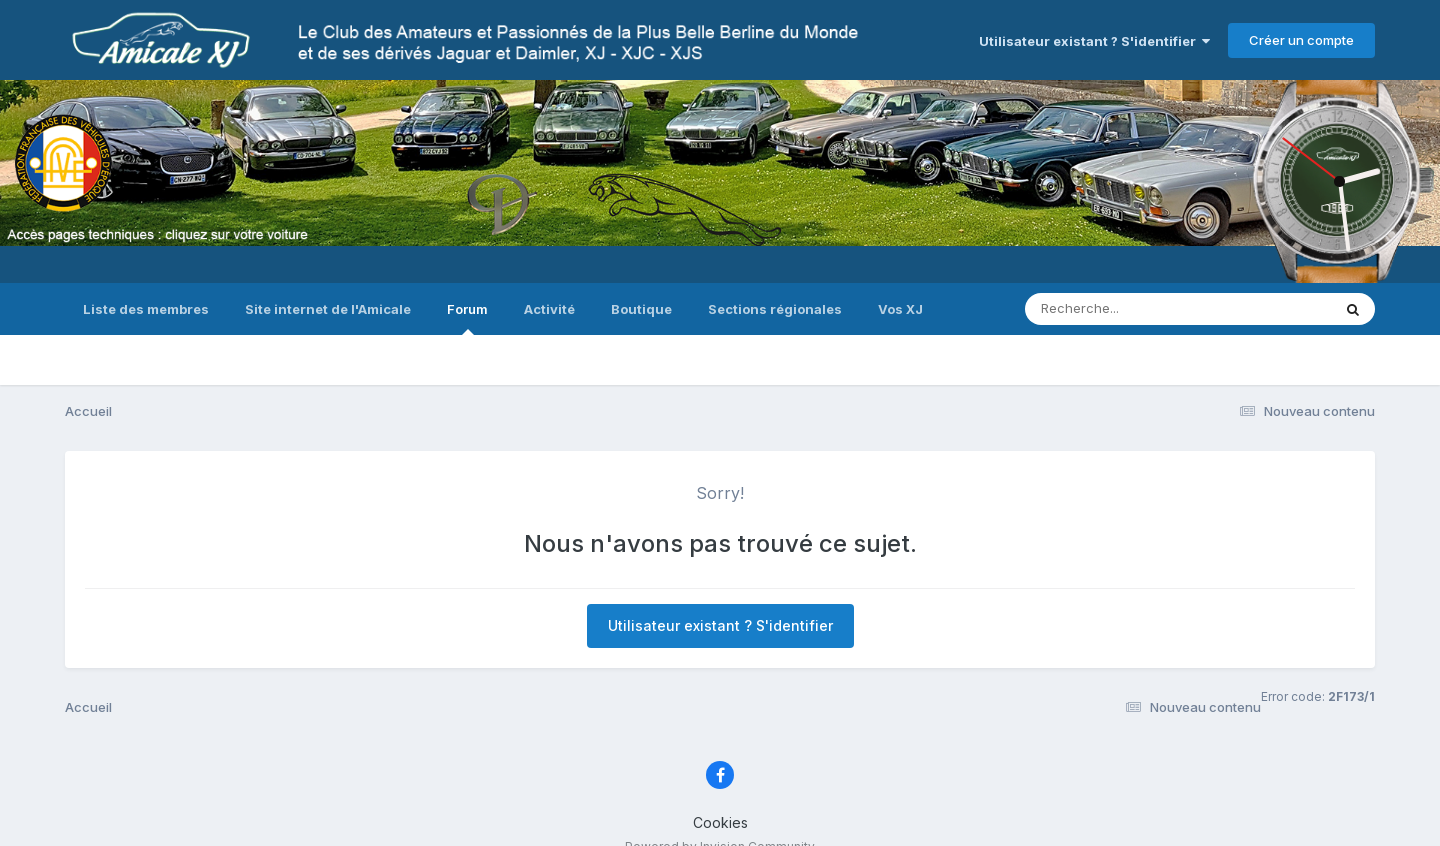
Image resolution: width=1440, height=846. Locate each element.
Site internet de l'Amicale (328, 309)
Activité (549, 309)
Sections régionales (775, 309)
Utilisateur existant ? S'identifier (1094, 41)
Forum (467, 318)
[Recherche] (1135, 309)
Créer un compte (1301, 40)
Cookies (720, 822)
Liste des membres (146, 309)
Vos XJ (900, 309)
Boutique (641, 309)
